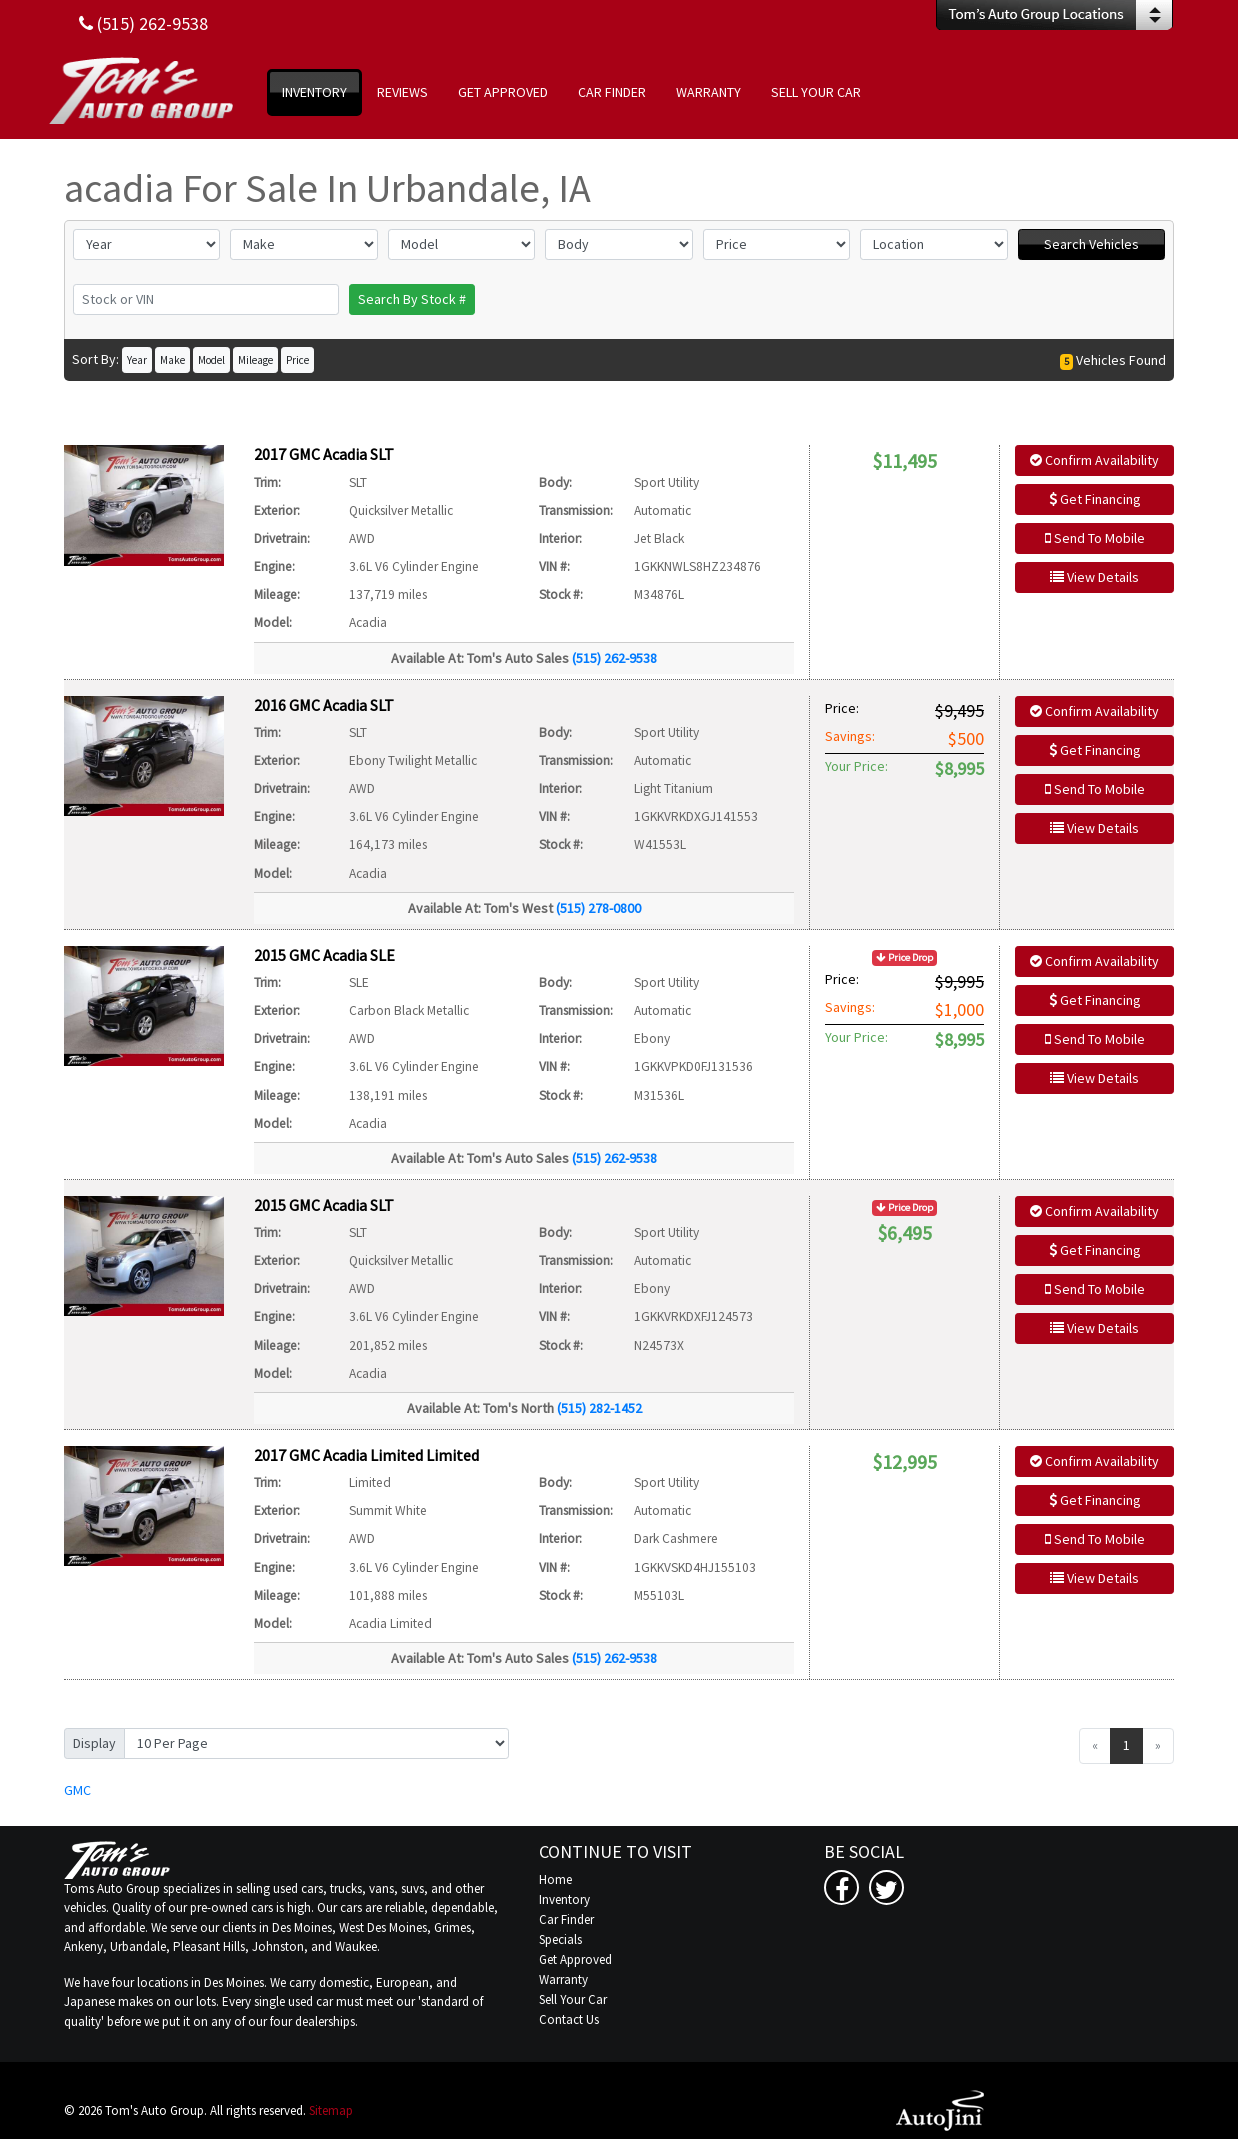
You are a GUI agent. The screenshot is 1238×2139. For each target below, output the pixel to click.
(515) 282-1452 (599, 1408)
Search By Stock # (412, 299)
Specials (560, 1939)
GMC (77, 1790)
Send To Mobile (1095, 538)
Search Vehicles (1091, 244)
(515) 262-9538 (614, 658)
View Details (1094, 577)
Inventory (564, 1899)
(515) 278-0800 (598, 908)
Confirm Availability (1094, 460)
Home (555, 1879)
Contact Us (569, 2019)
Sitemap (331, 2110)
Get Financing (1095, 499)
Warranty (563, 1979)
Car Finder (566, 1919)
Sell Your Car (573, 1999)
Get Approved (575, 1959)
